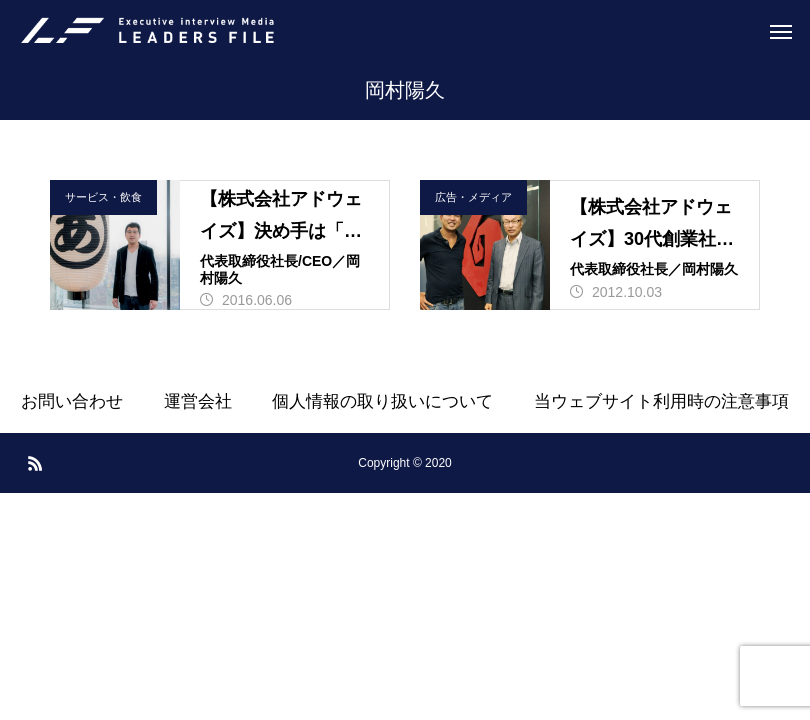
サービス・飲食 (103, 197)
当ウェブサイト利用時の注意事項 (661, 401)
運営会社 (198, 401)
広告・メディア (473, 197)
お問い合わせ (72, 401)
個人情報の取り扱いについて (382, 401)
